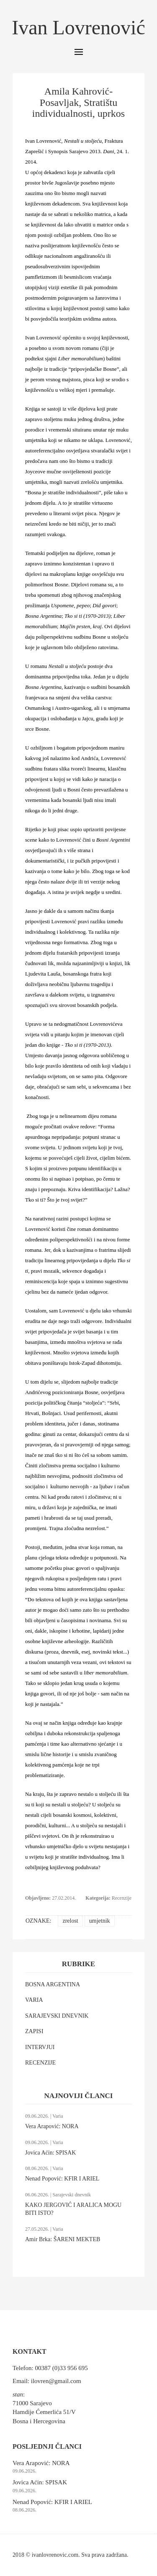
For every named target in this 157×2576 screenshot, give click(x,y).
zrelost (70, 1921)
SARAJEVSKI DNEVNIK (56, 2016)
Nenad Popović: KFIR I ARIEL (62, 2178)
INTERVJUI (39, 2047)
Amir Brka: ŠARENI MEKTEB (62, 2239)
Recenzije (121, 1898)
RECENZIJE (40, 2063)
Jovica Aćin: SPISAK (50, 2153)
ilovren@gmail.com (56, 2381)
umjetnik (99, 1921)
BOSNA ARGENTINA (52, 1984)
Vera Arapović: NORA (52, 2126)
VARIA (34, 2000)
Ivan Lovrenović (78, 27)
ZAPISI (34, 2031)
